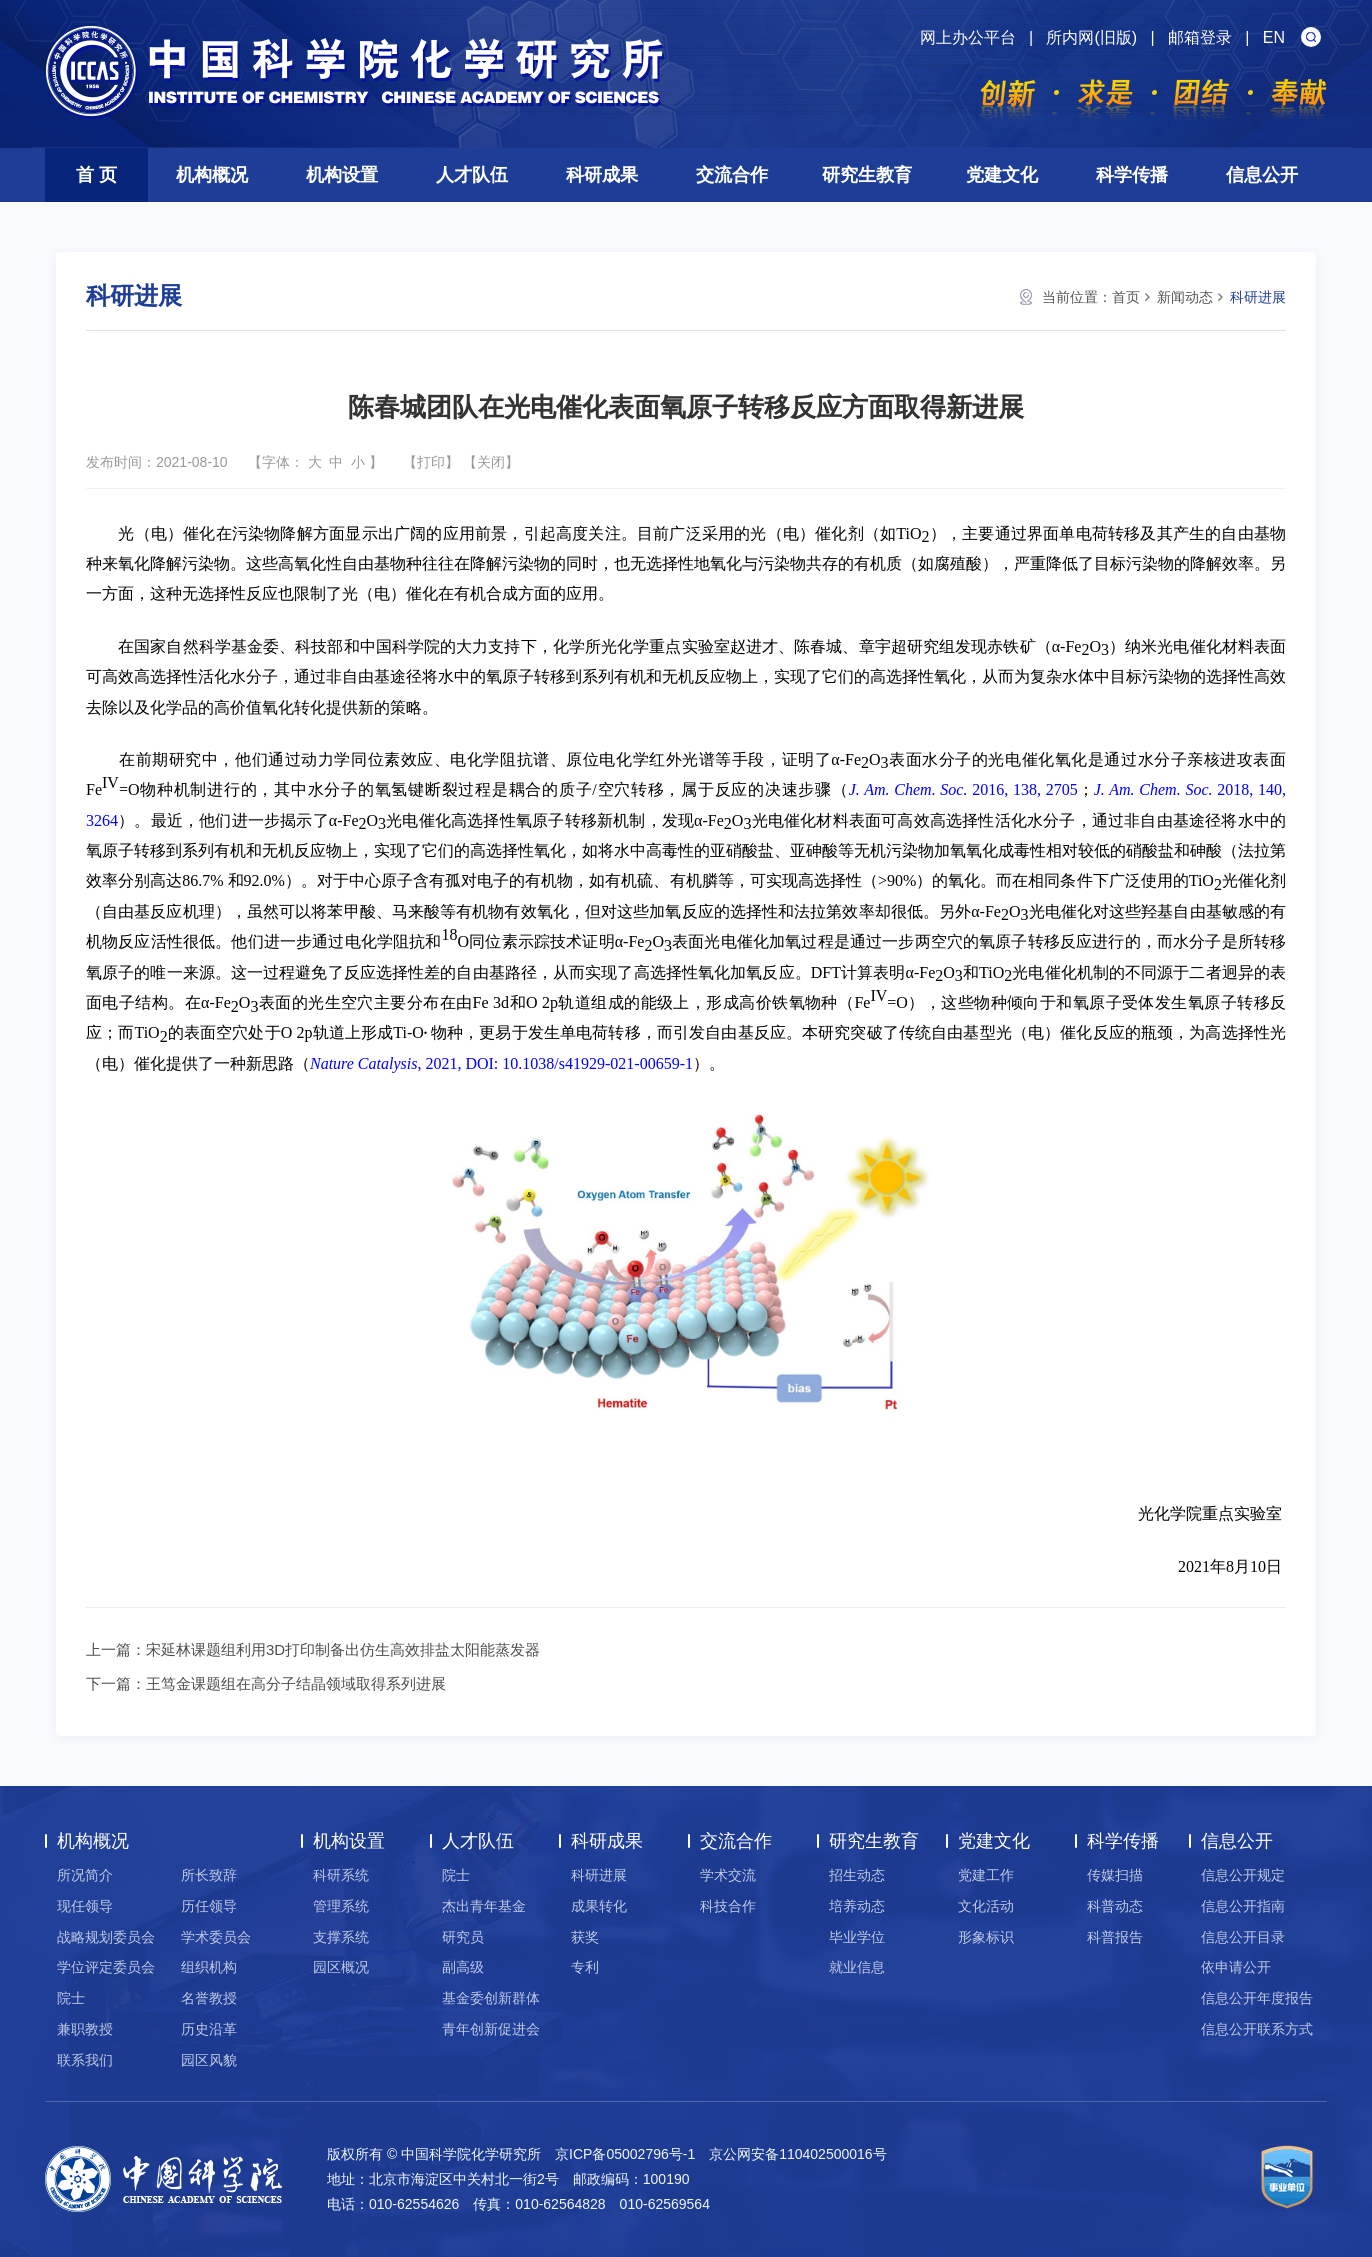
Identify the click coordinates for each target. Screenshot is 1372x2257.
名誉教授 (209, 1998)
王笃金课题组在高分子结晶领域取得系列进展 (296, 1683)
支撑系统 (341, 1937)
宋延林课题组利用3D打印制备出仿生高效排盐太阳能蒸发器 (343, 1649)
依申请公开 (1236, 1967)
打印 (431, 462)
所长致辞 (209, 1875)
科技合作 (728, 1906)
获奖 (585, 1937)
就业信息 (857, 1967)
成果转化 (599, 1906)
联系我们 (85, 2060)
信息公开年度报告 (1257, 1998)
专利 (585, 1967)
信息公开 (1262, 175)
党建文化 (1002, 175)
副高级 (463, 1967)
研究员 (463, 1937)
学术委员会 (216, 1937)
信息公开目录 (1243, 1937)
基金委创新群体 (491, 1998)
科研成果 (602, 175)
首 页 (96, 175)
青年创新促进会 (491, 2029)
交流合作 (732, 175)
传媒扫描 (1115, 1875)
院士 (71, 1998)
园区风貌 (209, 2060)
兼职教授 (85, 2029)
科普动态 (1115, 1906)
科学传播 (1132, 175)
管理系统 (341, 1906)
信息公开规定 (1243, 1875)
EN (1274, 37)
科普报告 (1115, 1937)
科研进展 (1258, 297)
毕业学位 (857, 1937)
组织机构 (209, 1967)
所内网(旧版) (1091, 37)
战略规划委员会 (106, 1937)
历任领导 (209, 1906)
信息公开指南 (1243, 1906)
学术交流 (728, 1875)
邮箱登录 (1200, 37)
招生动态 (857, 1875)
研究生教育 (867, 175)
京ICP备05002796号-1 (625, 2154)
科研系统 (341, 1875)
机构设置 (342, 175)
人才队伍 (472, 175)
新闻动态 (1185, 297)
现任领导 (85, 1906)
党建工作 (986, 1875)
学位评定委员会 (106, 1967)
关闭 (491, 462)
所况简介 (85, 1875)
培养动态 (857, 1906)
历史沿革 (209, 2029)
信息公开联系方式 (1257, 2029)
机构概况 (212, 175)
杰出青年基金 (484, 1906)
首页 (1126, 297)
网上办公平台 (968, 37)
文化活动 (986, 1906)
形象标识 (986, 1937)
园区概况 (341, 1967)
